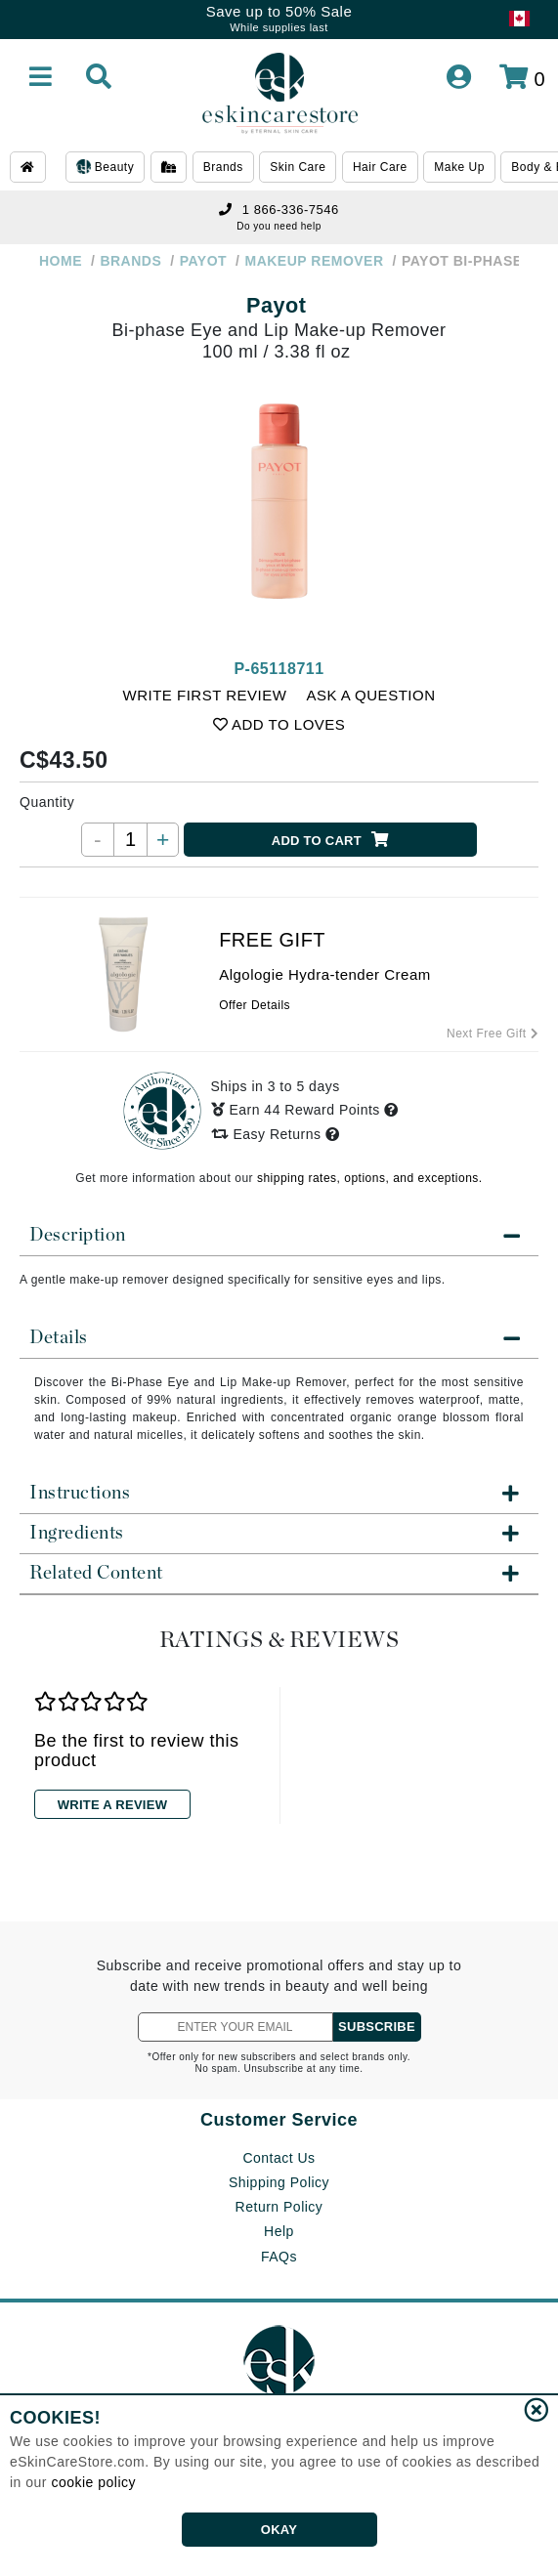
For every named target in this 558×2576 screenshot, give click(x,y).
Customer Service (279, 2120)
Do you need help (278, 226)
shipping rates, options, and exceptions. (370, 1178)
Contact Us (278, 2158)
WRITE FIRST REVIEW (205, 695)
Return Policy (279, 2207)
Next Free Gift (492, 1033)
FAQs (279, 2256)
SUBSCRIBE (376, 2026)
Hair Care (380, 167)
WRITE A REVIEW (112, 1804)
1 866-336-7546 (278, 209)
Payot (276, 305)
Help (279, 2231)
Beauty (105, 168)
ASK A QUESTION (370, 695)
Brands (223, 167)
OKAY (279, 2529)
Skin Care (297, 167)
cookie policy (93, 2482)
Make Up (459, 167)
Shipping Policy (279, 2182)
